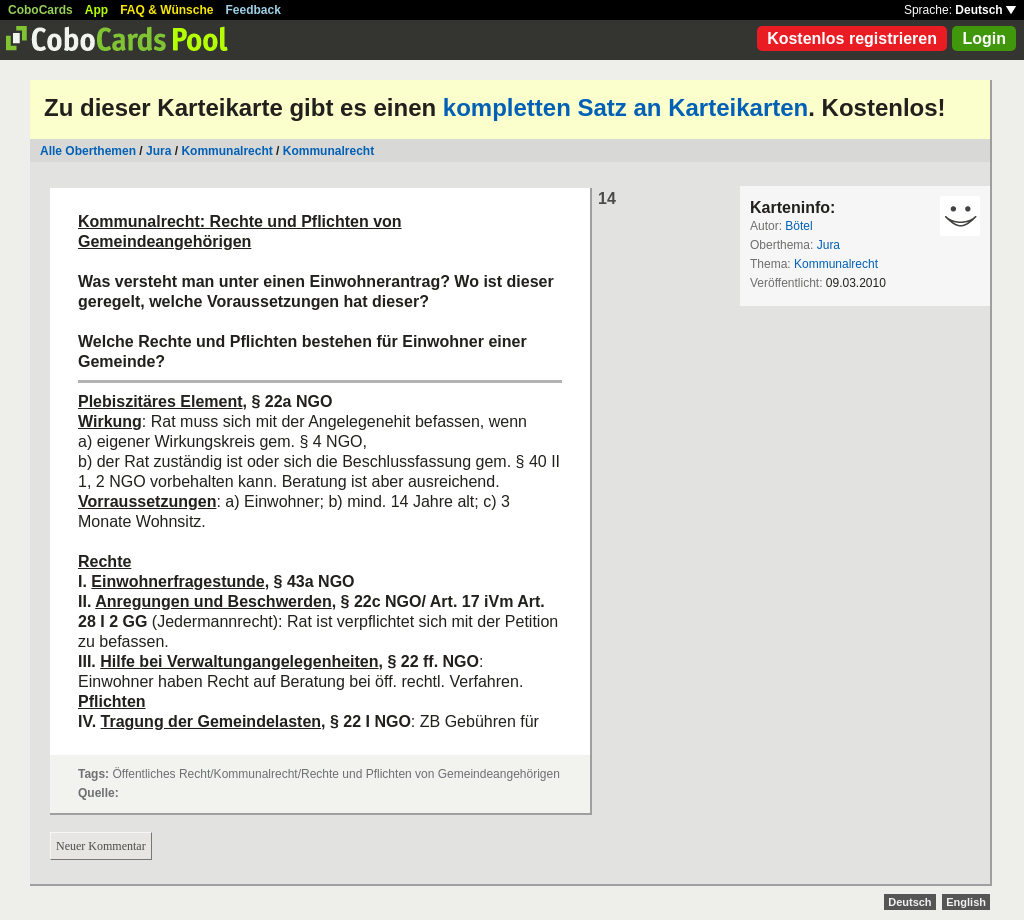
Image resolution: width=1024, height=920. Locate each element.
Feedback (253, 10)
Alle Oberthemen (88, 151)
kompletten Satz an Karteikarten (625, 107)
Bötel (798, 226)
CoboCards (40, 10)
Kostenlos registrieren (852, 38)
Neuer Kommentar (101, 846)
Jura (158, 151)
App (96, 10)
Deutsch (985, 10)
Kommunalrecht (228, 151)
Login (984, 38)
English (966, 902)
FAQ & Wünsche (166, 10)
